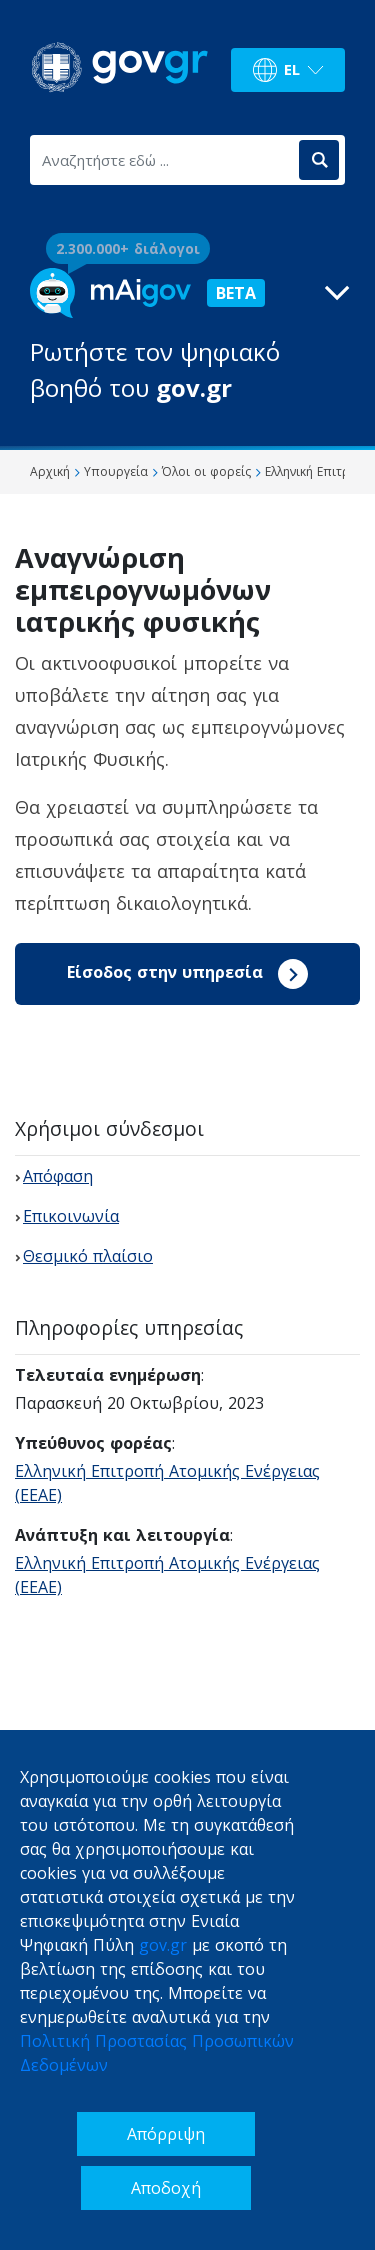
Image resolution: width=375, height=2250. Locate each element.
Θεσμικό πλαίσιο (88, 1256)
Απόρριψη (166, 2134)
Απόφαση (58, 1176)
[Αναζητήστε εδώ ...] (163, 160)
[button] (187, 337)
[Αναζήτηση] (319, 160)
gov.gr (163, 1945)
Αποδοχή (166, 2188)
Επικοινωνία (71, 1216)
